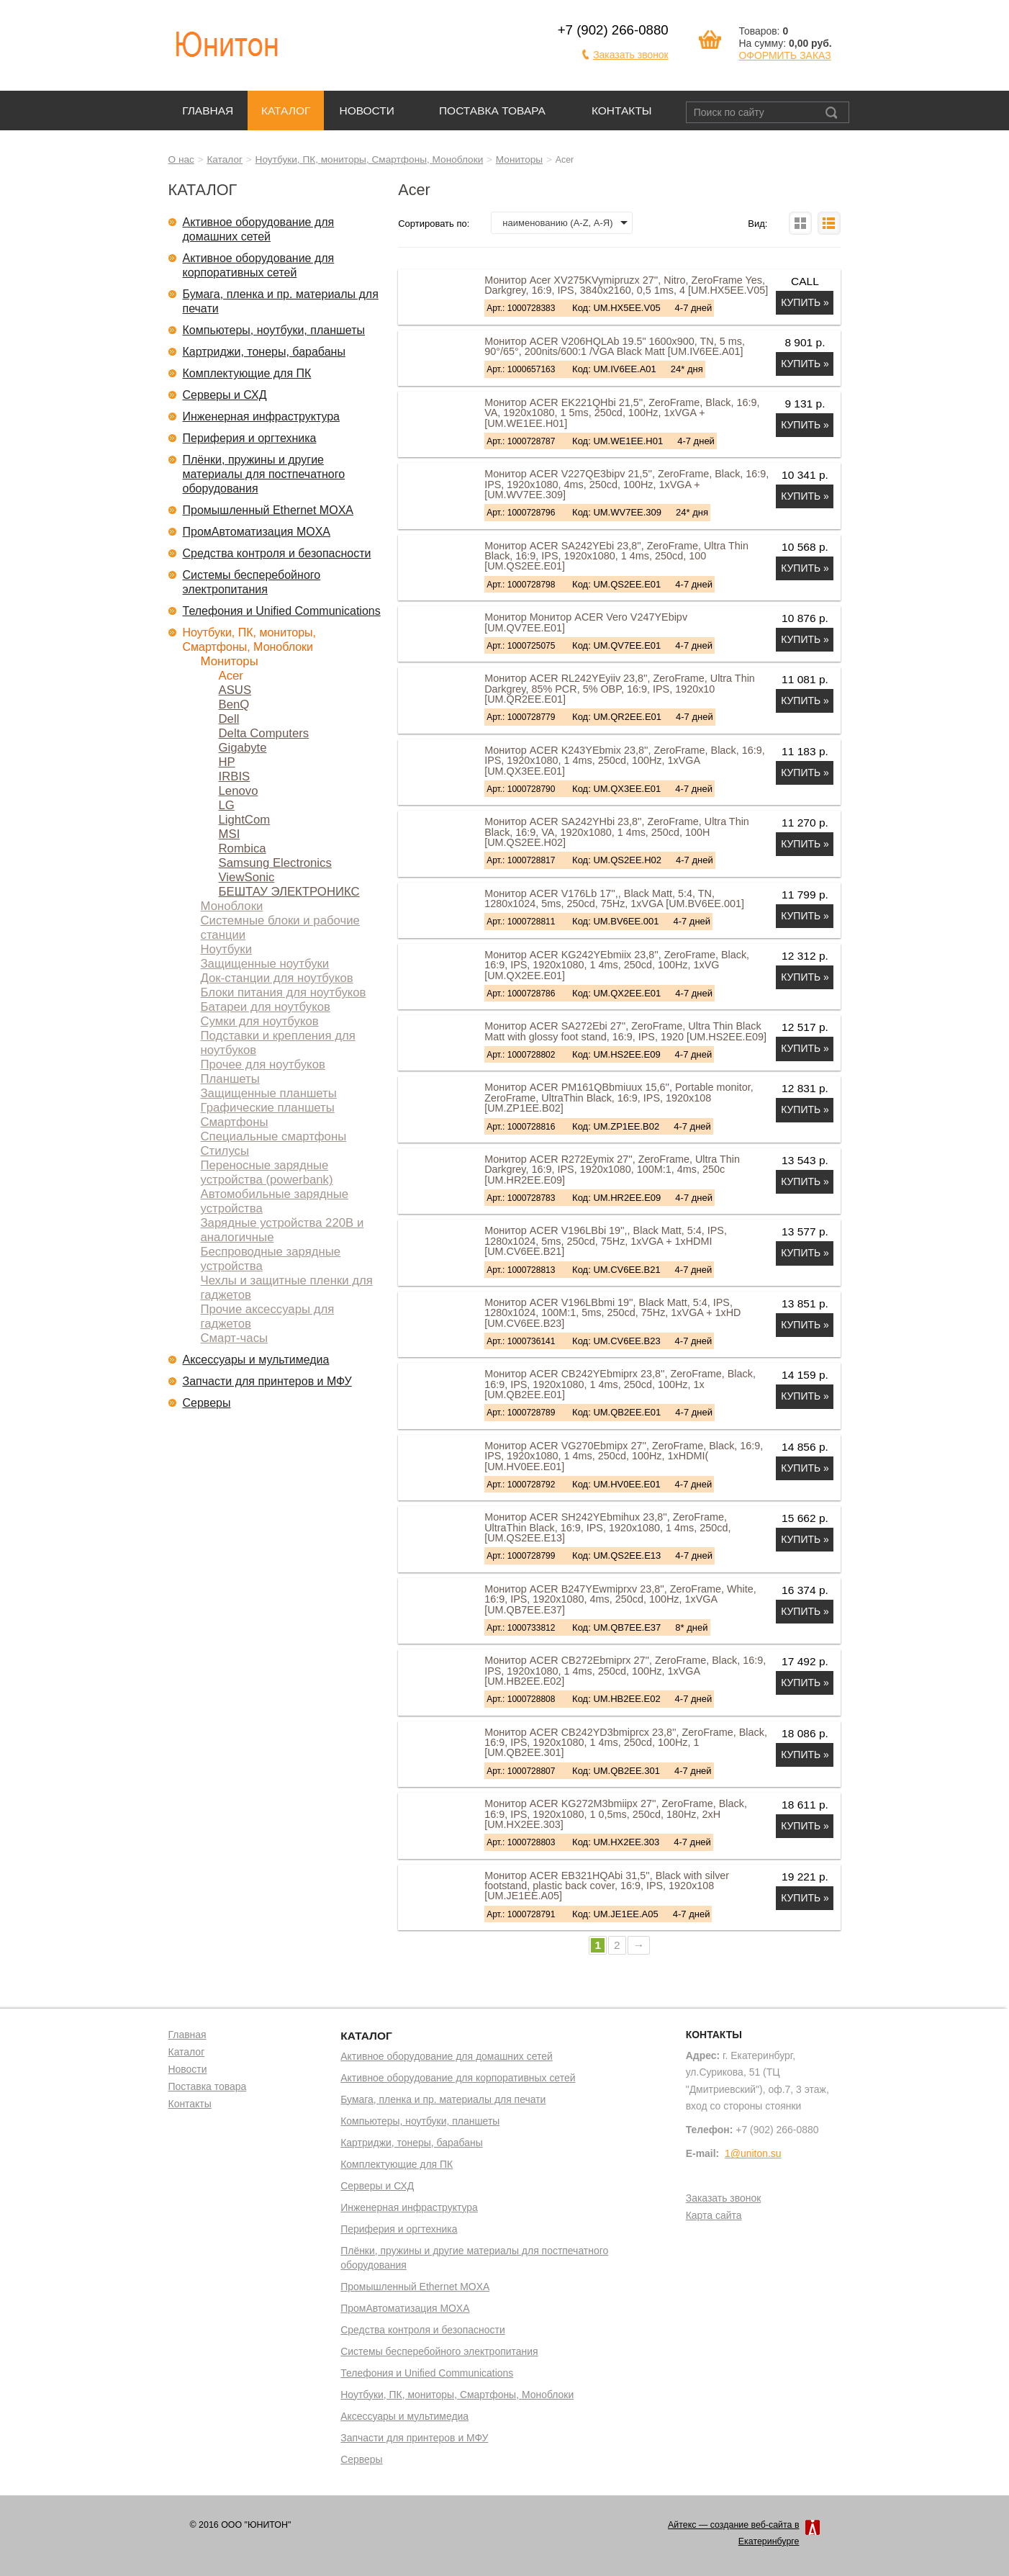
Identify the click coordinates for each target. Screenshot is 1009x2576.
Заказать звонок (631, 54)
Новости (366, 110)
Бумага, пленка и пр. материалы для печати (281, 301)
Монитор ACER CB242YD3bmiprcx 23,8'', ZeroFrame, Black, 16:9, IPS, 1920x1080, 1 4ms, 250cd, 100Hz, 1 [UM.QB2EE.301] (625, 1742)
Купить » (805, 302)
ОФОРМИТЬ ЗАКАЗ (784, 55)
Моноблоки (232, 906)
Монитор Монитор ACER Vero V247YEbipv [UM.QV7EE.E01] (585, 622)
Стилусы (225, 1151)
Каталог (285, 110)
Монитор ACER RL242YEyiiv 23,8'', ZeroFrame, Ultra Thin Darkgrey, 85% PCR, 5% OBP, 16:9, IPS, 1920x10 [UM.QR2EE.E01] (619, 688)
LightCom (245, 820)
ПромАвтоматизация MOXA (257, 532)
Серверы (207, 1403)
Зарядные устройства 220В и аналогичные (282, 1230)
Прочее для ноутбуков (263, 1064)
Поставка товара (492, 110)
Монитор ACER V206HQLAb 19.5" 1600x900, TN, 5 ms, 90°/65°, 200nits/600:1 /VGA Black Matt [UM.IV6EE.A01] (614, 346)
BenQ (234, 704)
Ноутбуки (227, 949)
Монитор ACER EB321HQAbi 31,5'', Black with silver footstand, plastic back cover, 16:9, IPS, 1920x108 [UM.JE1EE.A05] (606, 1886)
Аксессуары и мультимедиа (256, 1360)
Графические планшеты (268, 1107)
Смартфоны (234, 1122)
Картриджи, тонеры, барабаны (264, 352)
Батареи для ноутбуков (265, 1007)
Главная (207, 110)
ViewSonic (247, 877)
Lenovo (238, 791)
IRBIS (234, 776)
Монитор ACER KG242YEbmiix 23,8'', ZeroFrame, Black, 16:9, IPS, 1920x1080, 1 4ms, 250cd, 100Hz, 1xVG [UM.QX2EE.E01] (616, 965)
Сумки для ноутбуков (260, 1021)
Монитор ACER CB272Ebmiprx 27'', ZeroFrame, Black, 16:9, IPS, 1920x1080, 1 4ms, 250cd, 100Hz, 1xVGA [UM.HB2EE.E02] (625, 1670)
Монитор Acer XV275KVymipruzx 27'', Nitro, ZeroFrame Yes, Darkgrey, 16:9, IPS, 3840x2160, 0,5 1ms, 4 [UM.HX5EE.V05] (626, 285)
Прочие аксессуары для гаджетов (268, 1316)
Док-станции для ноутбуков (277, 978)
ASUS (235, 690)
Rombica (242, 848)
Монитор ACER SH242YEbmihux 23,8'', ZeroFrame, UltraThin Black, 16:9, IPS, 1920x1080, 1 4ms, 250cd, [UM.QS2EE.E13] (607, 1527)
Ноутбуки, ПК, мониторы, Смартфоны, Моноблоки (369, 159)
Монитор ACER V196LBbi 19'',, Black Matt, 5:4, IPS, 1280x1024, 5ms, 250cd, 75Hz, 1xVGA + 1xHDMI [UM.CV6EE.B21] (605, 1241)
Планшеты (230, 1079)
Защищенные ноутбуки (265, 963)
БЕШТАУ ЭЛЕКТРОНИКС (289, 892)
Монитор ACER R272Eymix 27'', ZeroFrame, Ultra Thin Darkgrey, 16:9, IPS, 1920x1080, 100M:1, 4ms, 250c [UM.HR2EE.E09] (612, 1169)
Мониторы (519, 159)
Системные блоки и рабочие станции (280, 928)
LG (227, 805)
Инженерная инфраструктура (261, 416)
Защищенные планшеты (269, 1093)
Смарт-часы (234, 1338)
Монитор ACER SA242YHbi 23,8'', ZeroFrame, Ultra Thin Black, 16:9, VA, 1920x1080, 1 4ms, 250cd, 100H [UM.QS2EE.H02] (616, 832)
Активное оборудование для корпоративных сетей (259, 265)
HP (227, 762)
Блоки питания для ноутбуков (283, 992)
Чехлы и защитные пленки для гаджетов (287, 1288)
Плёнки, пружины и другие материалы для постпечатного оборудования (264, 474)
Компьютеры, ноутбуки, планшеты (274, 330)
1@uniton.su (753, 2153)
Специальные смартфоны (274, 1136)
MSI (229, 834)
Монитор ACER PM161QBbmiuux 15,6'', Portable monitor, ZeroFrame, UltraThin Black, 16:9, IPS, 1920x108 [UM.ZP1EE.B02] (619, 1097)
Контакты (622, 110)
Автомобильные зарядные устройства (275, 1201)
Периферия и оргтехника (250, 438)
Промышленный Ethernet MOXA (268, 510)
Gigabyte (243, 748)
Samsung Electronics (275, 863)
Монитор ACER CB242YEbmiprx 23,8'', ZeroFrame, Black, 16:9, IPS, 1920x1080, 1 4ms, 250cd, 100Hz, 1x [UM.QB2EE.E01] (620, 1384)
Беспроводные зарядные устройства (271, 1259)
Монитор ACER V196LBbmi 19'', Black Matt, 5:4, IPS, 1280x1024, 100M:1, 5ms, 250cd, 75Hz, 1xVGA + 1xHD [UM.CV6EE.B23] (612, 1313)
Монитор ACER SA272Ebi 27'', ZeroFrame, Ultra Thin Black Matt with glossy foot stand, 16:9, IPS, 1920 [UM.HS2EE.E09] (625, 1031)
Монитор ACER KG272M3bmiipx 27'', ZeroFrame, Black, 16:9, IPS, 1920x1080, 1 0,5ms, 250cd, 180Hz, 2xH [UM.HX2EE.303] (615, 1814)
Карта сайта (714, 2216)
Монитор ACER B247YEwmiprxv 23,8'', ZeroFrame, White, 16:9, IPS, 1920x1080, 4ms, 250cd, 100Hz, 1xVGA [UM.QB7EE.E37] (620, 1599)
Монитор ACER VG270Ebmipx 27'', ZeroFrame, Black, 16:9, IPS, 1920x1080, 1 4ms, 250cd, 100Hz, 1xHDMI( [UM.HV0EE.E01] (623, 1456)
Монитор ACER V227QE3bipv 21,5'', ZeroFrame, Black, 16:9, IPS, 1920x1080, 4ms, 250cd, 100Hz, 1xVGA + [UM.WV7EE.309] (626, 484)
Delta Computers (264, 733)
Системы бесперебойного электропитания (252, 582)
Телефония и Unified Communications (282, 611)
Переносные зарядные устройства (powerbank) (267, 1172)
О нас (181, 159)
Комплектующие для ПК (247, 373)
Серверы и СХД (225, 395)
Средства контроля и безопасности (277, 553)
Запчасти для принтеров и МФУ (267, 1381)
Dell (229, 719)
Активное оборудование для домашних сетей (259, 229)
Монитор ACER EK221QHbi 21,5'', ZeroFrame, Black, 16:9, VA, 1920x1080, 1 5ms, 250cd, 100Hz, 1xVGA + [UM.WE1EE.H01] (621, 413)
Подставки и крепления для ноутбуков (278, 1043)
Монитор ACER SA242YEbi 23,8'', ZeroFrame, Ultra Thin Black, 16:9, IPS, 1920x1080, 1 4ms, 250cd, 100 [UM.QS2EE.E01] (616, 556)
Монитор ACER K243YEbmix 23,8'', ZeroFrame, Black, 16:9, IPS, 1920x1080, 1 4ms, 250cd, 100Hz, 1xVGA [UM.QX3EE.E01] (624, 760)
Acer (231, 676)
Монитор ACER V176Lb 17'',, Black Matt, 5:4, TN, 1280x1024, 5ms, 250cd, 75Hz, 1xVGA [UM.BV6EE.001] (614, 898)
